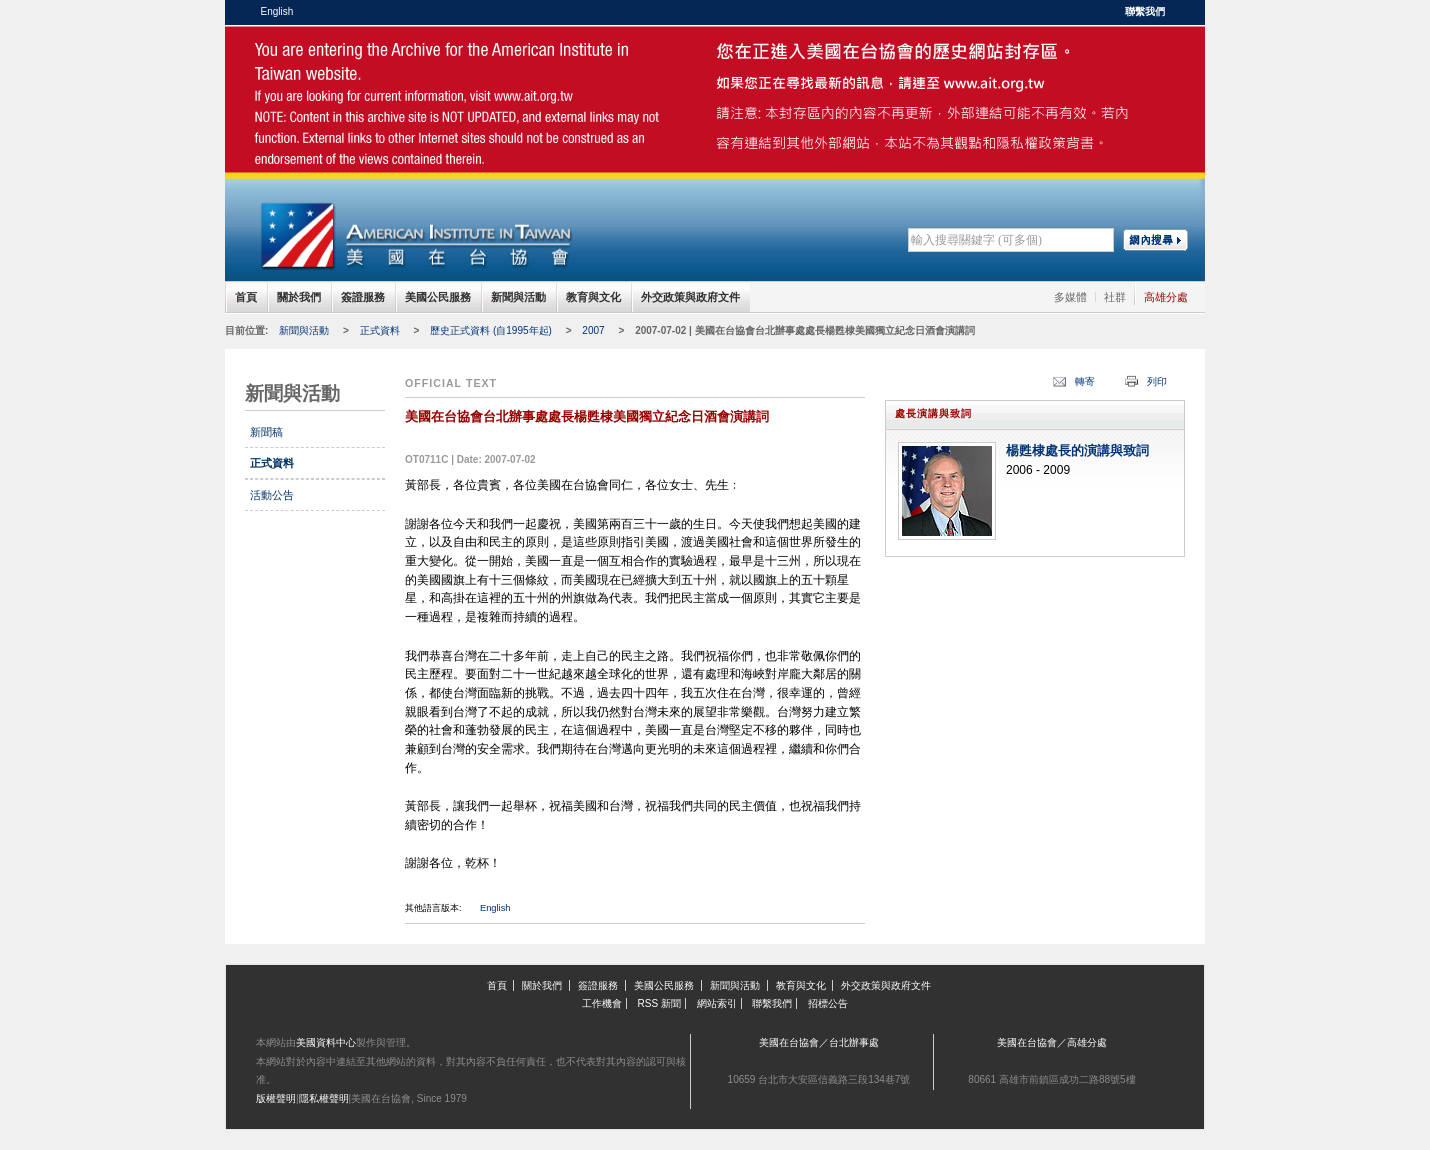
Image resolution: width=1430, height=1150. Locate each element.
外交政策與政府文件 (690, 297)
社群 (1115, 297)
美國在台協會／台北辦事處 (819, 1042)
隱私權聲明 (324, 1098)
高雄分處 (1166, 297)
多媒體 (1070, 297)
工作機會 (602, 1003)
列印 (1157, 381)
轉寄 (1085, 381)
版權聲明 (276, 1098)
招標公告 (828, 1003)
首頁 (246, 297)
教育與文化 (593, 297)
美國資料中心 (326, 1042)
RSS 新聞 (659, 1003)
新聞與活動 (518, 297)
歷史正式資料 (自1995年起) (491, 330)
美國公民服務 (438, 297)
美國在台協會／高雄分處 (1052, 1042)
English (277, 11)
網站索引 (717, 1003)
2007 (593, 330)
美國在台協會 (415, 69)
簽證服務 (363, 297)
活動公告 (272, 495)
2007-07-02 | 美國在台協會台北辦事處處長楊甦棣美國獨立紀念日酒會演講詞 (805, 330)
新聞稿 (266, 432)
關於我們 (299, 297)
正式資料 (380, 330)
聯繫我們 (1145, 11)
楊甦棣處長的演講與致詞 (1077, 451)
